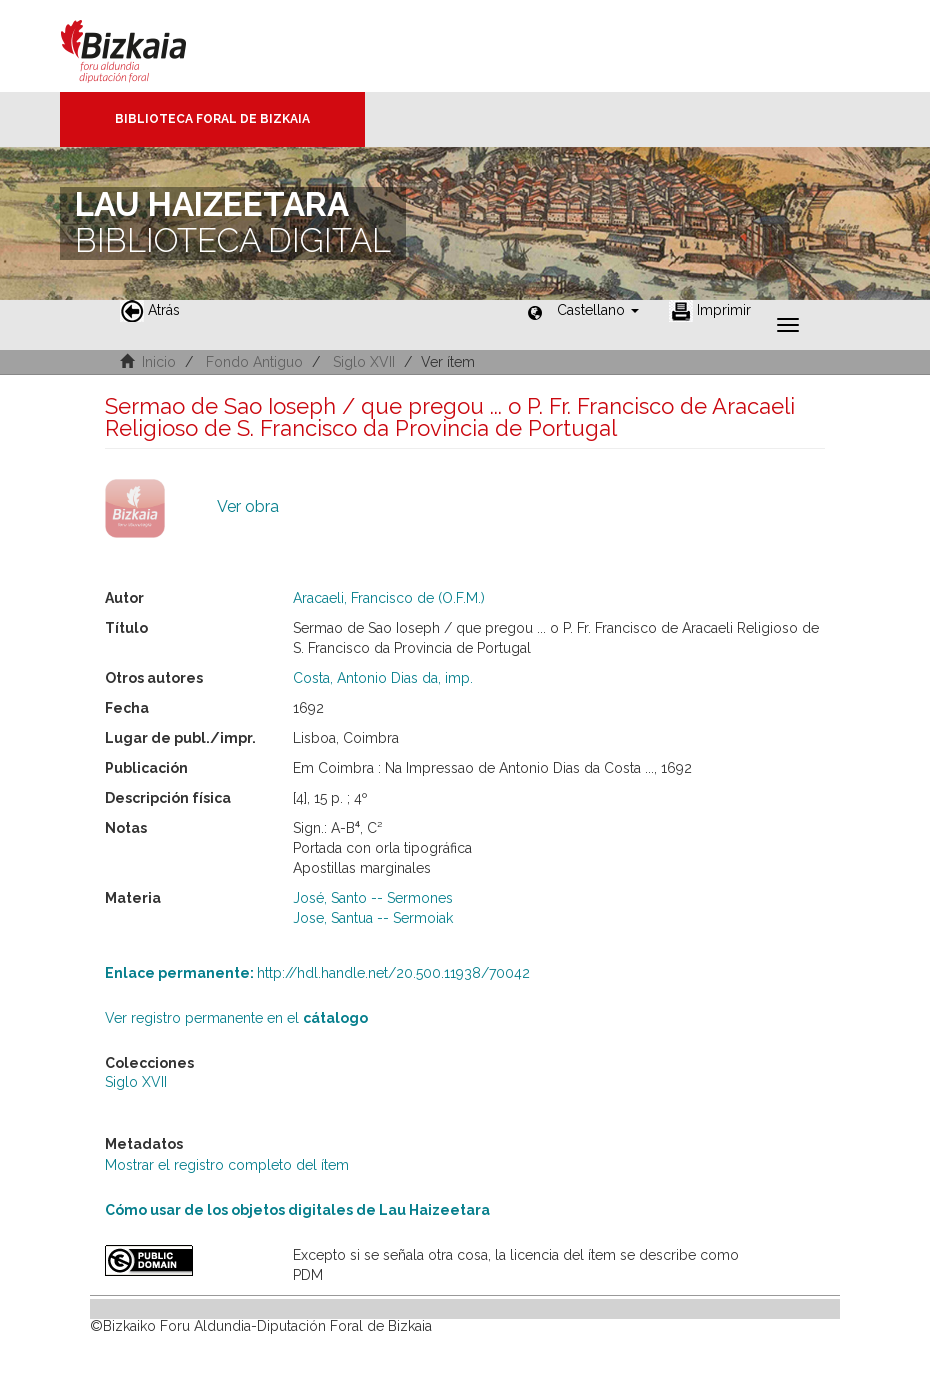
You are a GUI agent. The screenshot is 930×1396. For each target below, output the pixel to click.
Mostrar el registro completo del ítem (227, 1165)
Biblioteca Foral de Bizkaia (212, 119)
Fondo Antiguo (254, 362)
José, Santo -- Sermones (373, 898)
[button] (598, 310)
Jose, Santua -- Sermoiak (373, 918)
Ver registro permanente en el (236, 1018)
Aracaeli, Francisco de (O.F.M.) (389, 598)
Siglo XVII (364, 362)
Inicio (159, 362)
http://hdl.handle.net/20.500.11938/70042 (317, 973)
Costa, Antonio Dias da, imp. (383, 678)
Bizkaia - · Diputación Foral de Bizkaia (144, 46)
